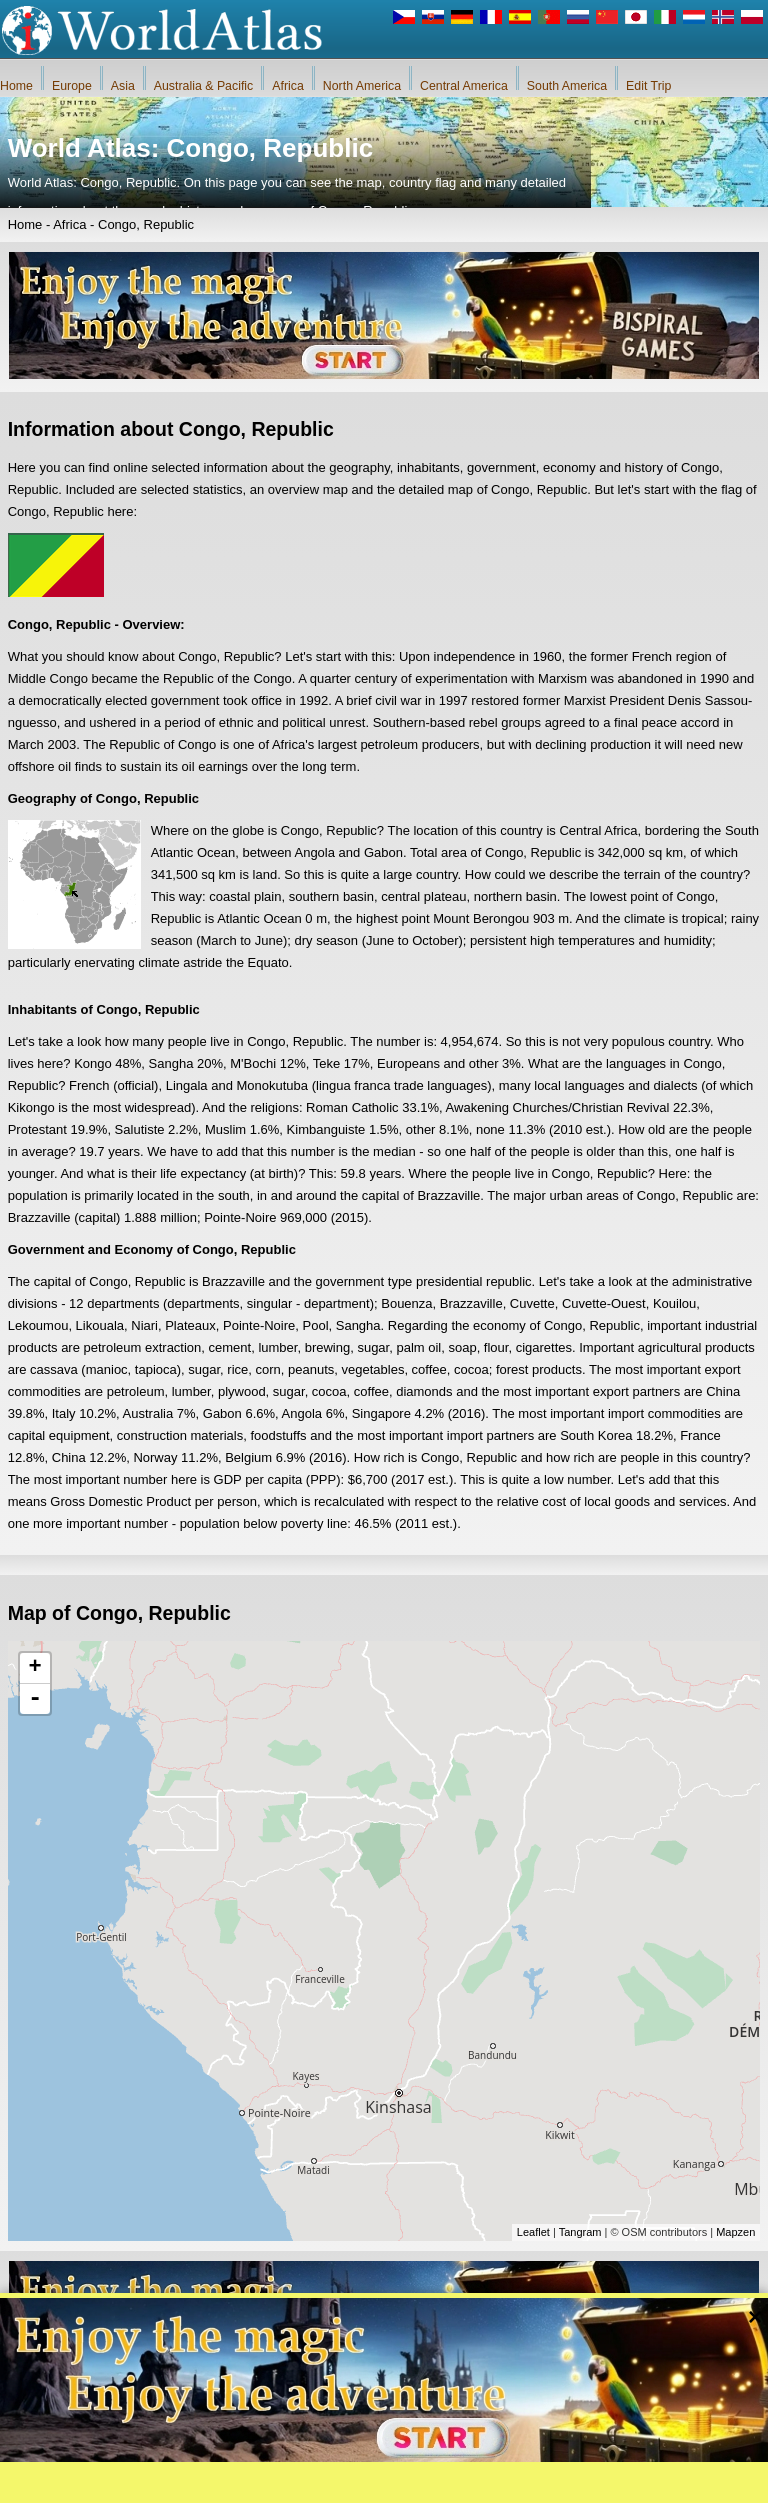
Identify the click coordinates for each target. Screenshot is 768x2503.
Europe (72, 86)
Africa (288, 86)
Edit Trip (648, 86)
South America (567, 86)
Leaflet (533, 2232)
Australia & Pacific (203, 86)
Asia (123, 86)
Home (16, 86)
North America (362, 86)
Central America (464, 86)
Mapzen (735, 2232)
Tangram (580, 2232)
